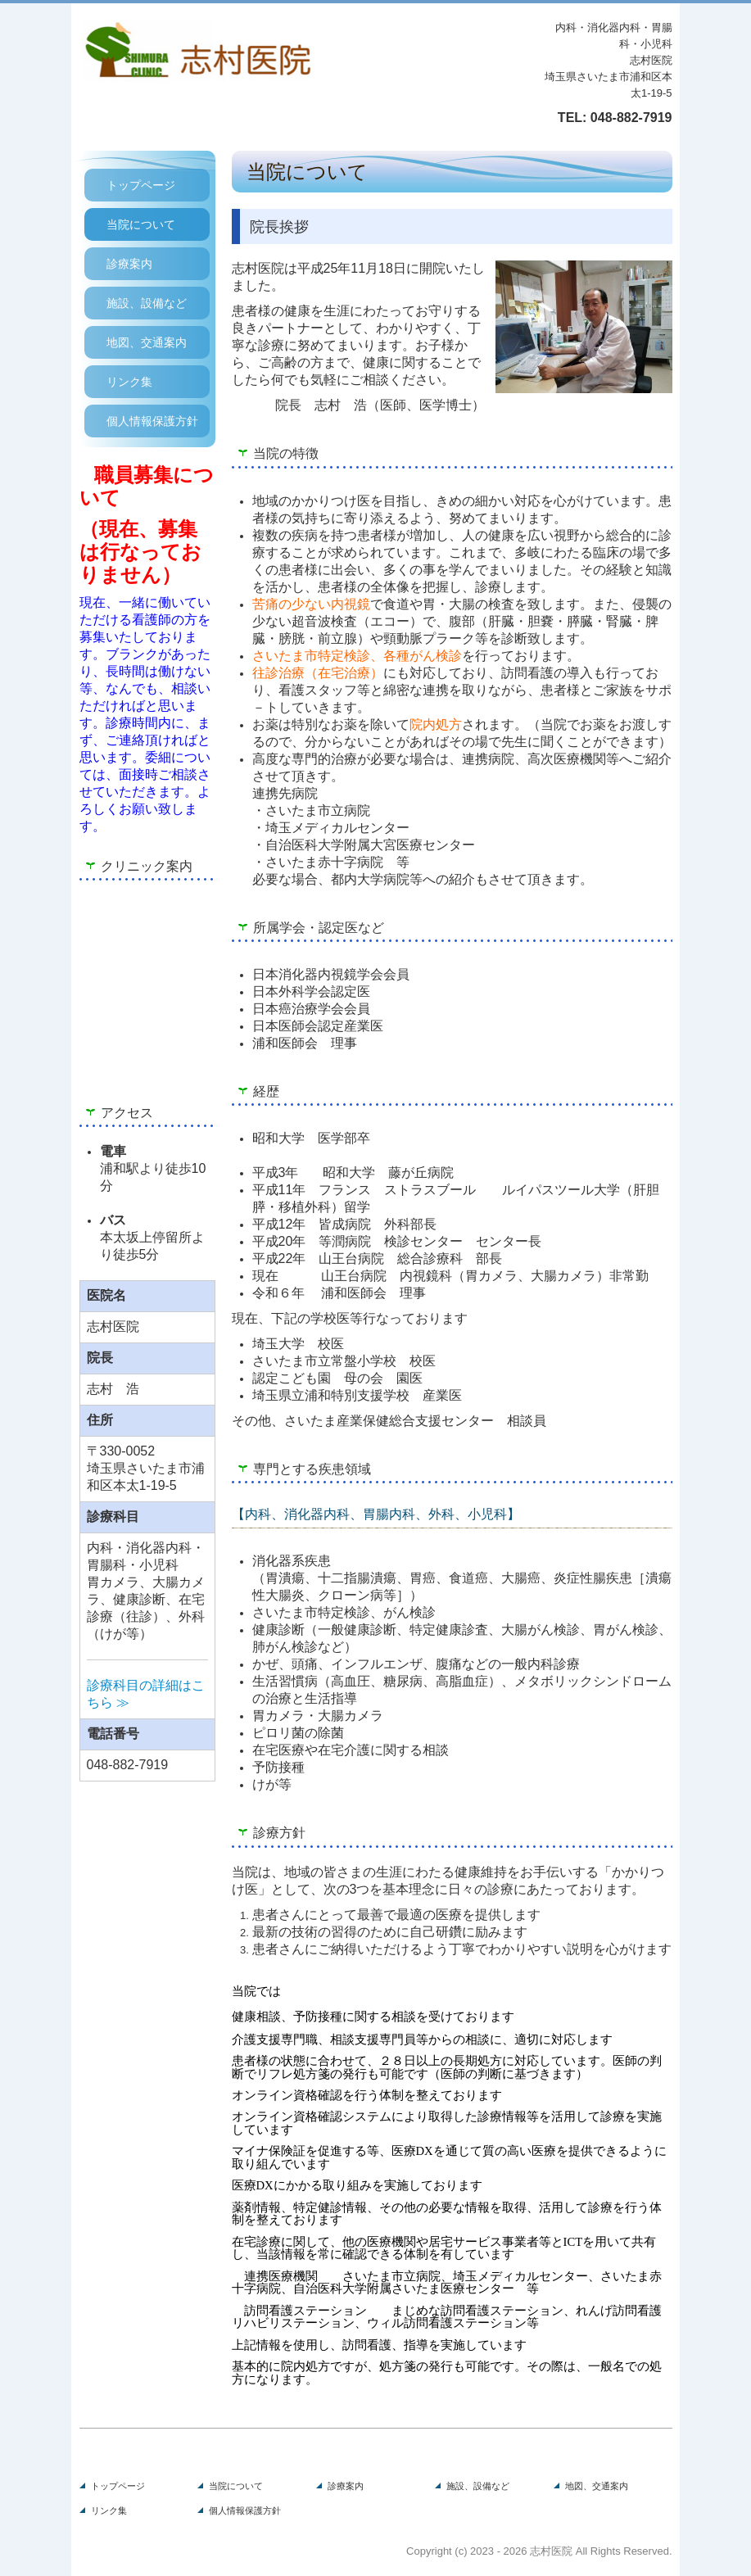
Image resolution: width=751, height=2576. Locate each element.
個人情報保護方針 (152, 421)
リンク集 (129, 381)
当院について (140, 224)
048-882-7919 (631, 117)
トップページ (140, 185)
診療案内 (129, 263)
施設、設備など (146, 303)
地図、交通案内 (146, 342)
